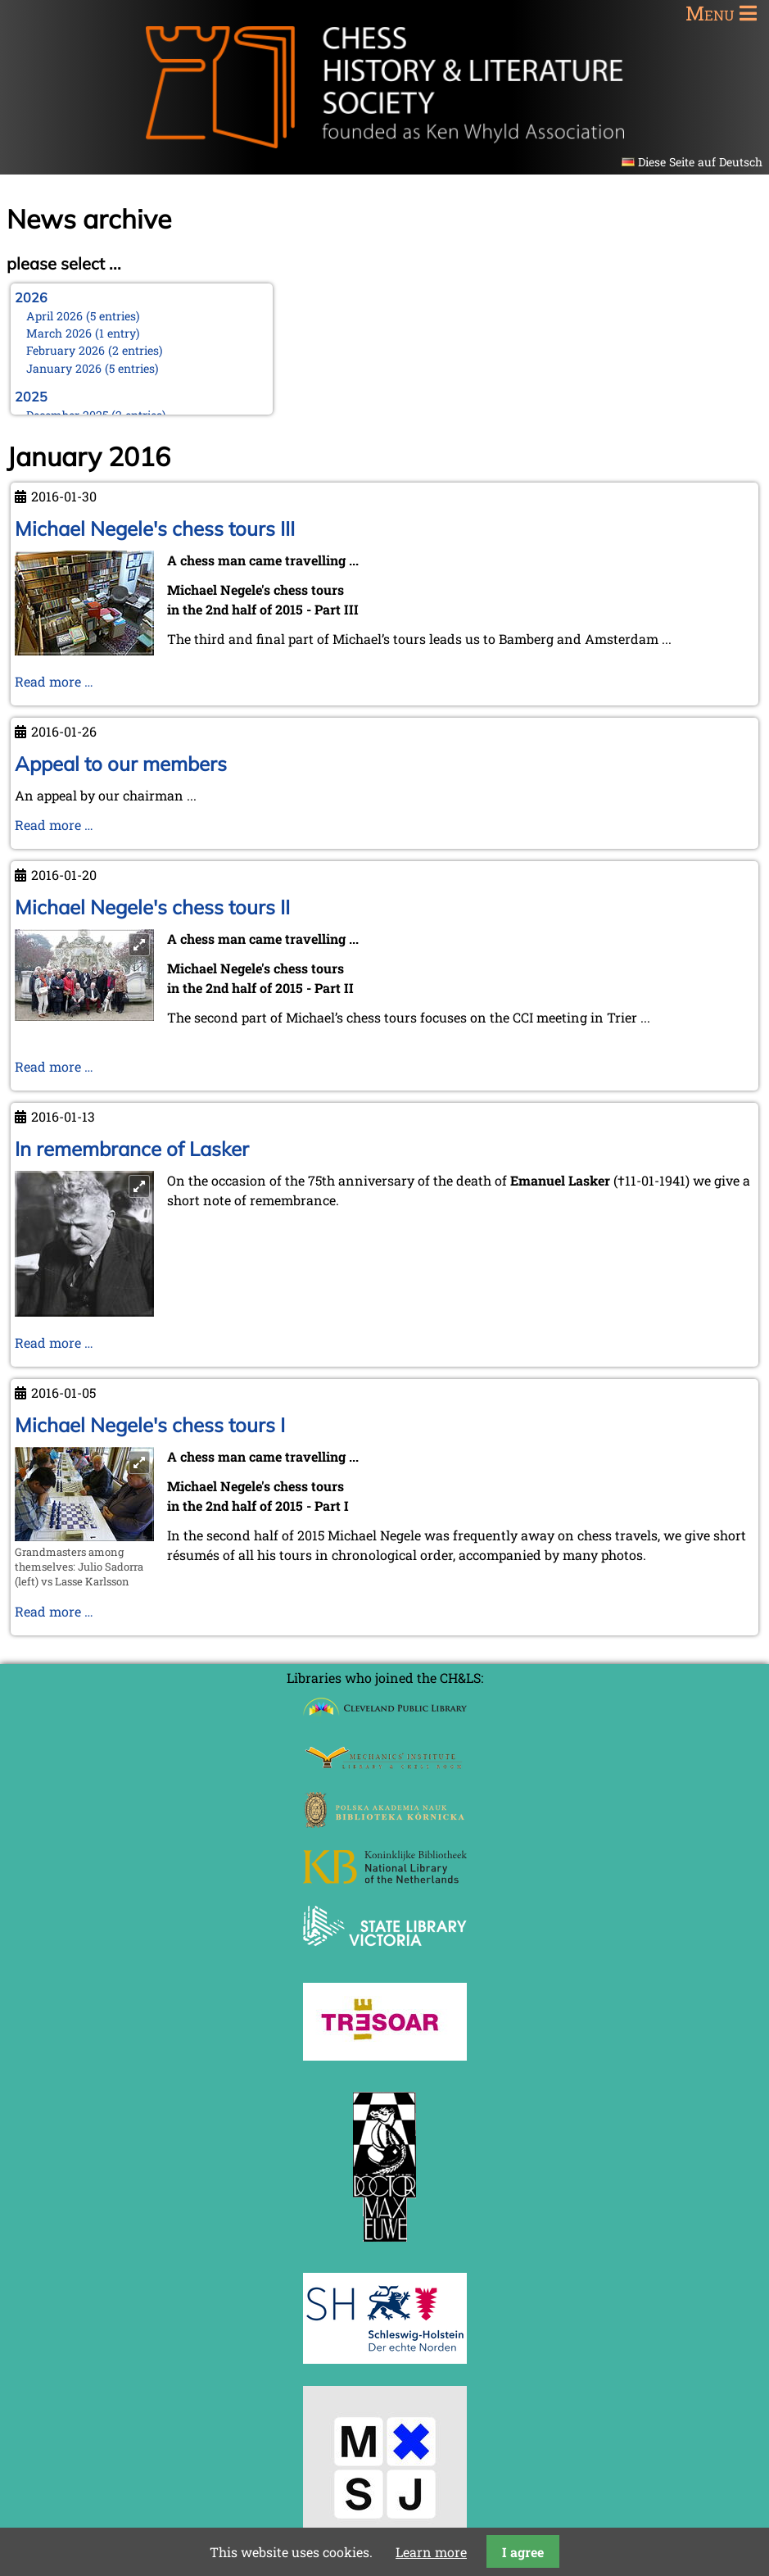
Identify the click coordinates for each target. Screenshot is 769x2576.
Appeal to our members (121, 763)
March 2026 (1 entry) (83, 333)
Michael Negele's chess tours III (155, 528)
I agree (523, 2551)
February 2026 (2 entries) (94, 350)
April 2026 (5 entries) (83, 316)
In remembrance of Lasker (132, 1148)
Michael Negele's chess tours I (150, 1425)
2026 (31, 297)
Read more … (54, 681)
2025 (31, 396)
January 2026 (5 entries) (92, 368)
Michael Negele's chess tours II (152, 907)
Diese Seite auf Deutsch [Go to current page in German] (700, 162)
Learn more (431, 2551)
